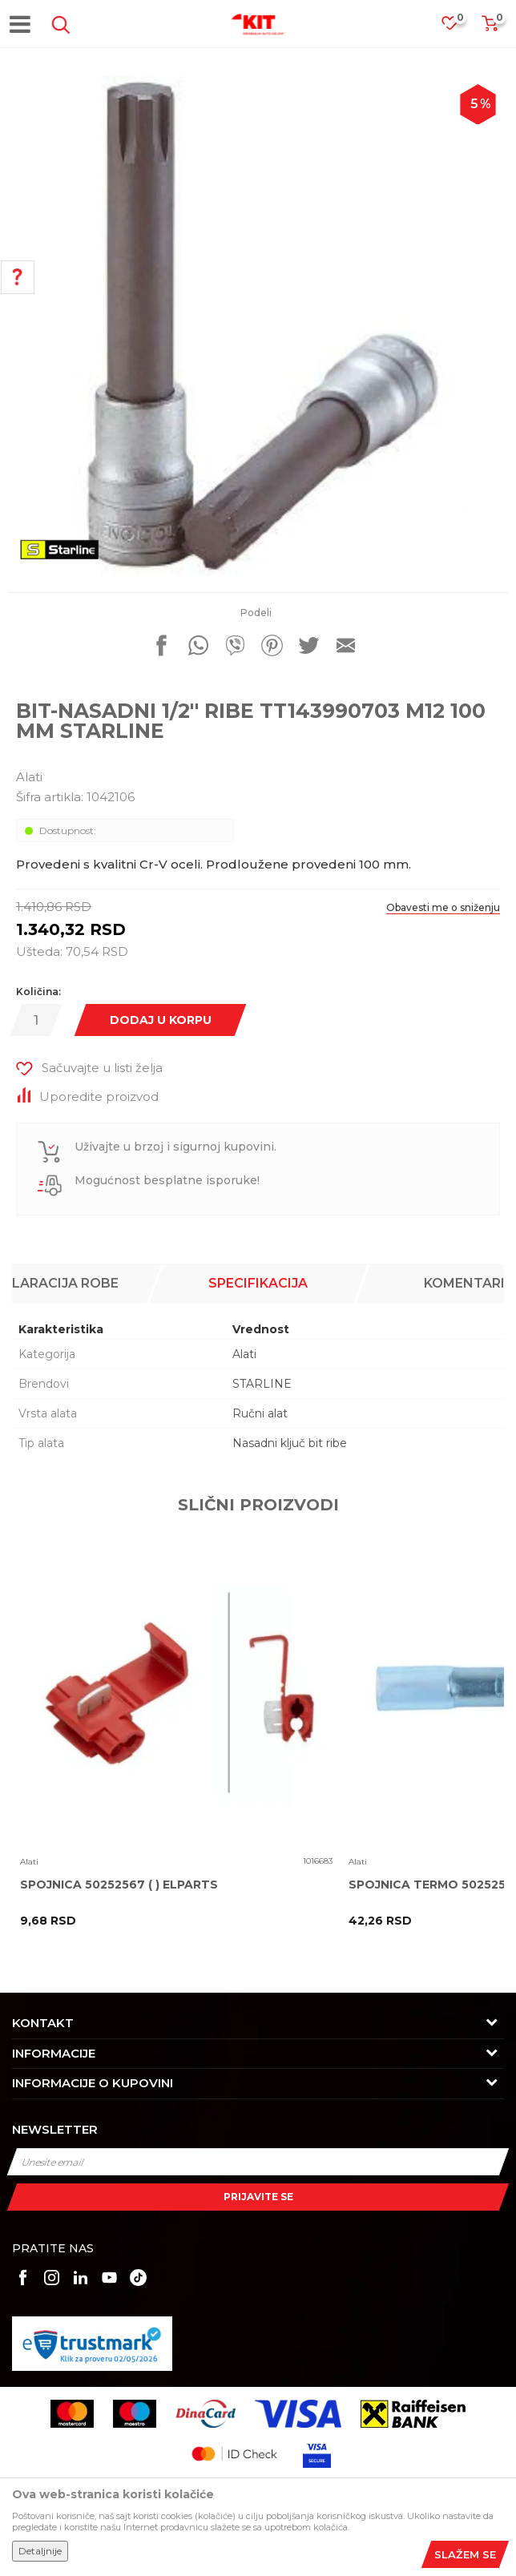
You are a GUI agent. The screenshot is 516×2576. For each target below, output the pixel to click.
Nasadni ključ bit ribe (289, 1443)
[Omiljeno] (457, 28)
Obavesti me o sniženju (443, 907)
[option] (258, 326)
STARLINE (262, 1384)
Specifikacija (258, 1283)
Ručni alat (260, 1413)
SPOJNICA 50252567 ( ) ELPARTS (119, 1885)
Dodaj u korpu (161, 1020)
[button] (57, 25)
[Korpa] (490, 28)
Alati (29, 776)
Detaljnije (40, 2551)
